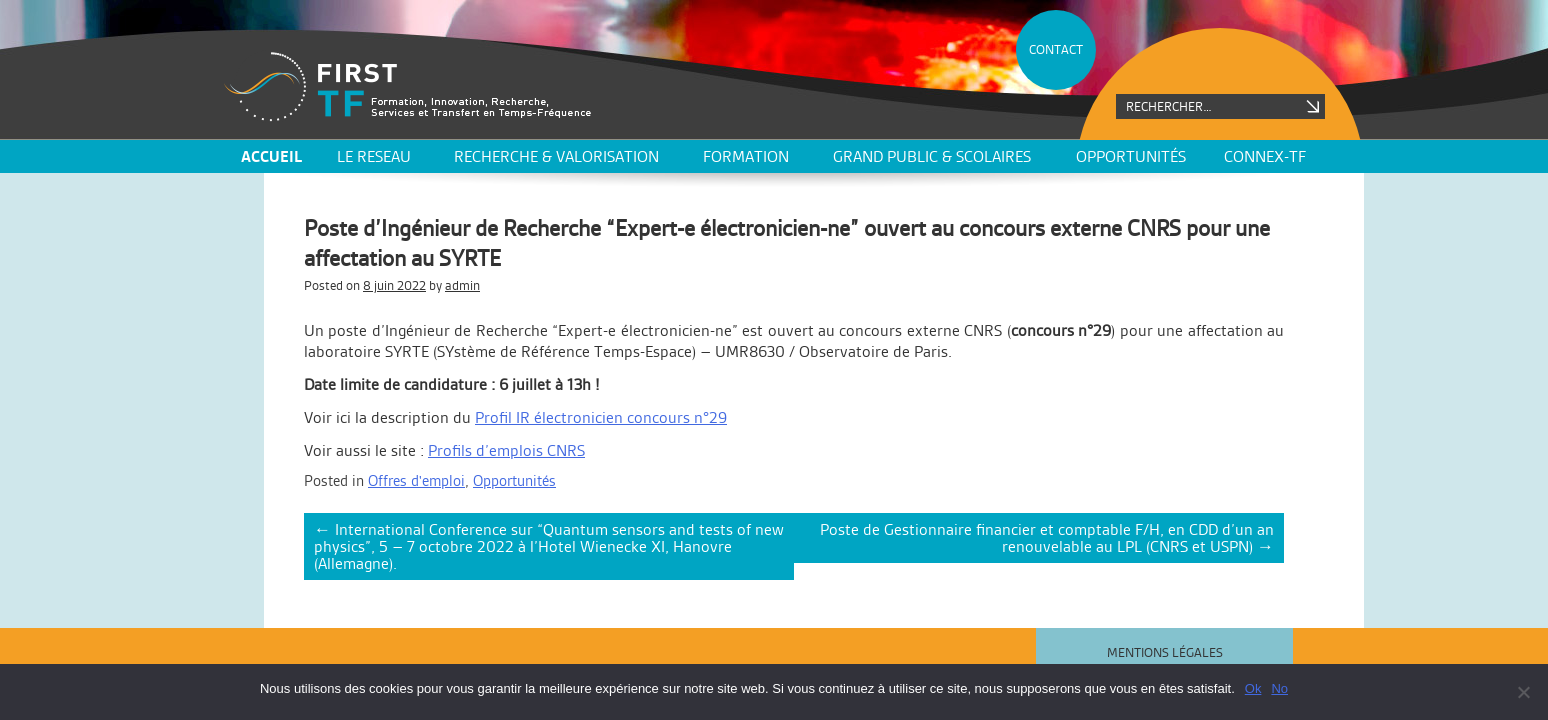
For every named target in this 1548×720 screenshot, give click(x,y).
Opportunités (1131, 156)
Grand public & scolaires (932, 156)
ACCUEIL (271, 156)
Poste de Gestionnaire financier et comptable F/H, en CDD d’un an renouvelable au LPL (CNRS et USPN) (1047, 538)
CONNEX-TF (1265, 156)
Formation (746, 156)
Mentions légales (1165, 652)
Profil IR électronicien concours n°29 (601, 417)
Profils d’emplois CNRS (506, 450)
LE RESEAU (374, 156)
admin (462, 285)
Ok (1253, 688)
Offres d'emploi (416, 480)
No (1279, 688)
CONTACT (1056, 49)
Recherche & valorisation (556, 156)
